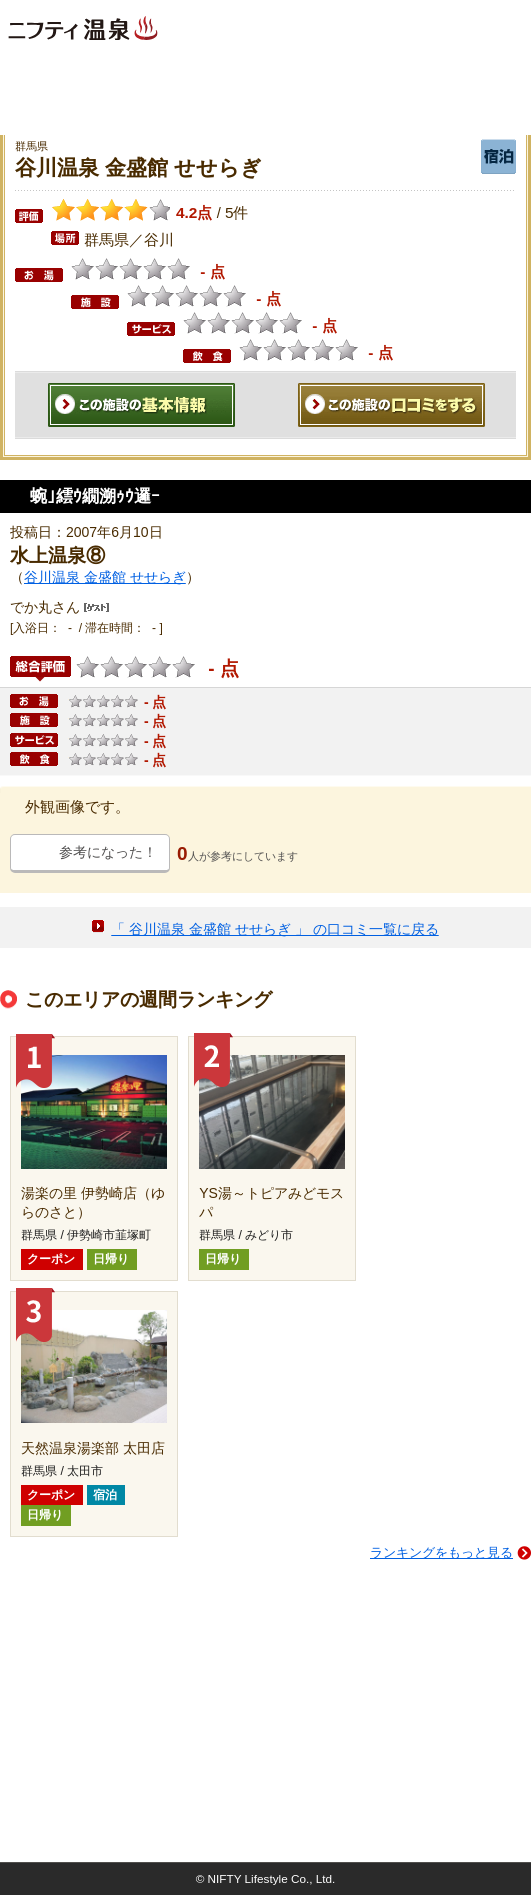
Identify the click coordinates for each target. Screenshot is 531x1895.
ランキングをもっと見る (441, 1552)
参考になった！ (108, 852)
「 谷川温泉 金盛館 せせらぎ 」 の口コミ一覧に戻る (274, 929)
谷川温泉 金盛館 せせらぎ (105, 577)
